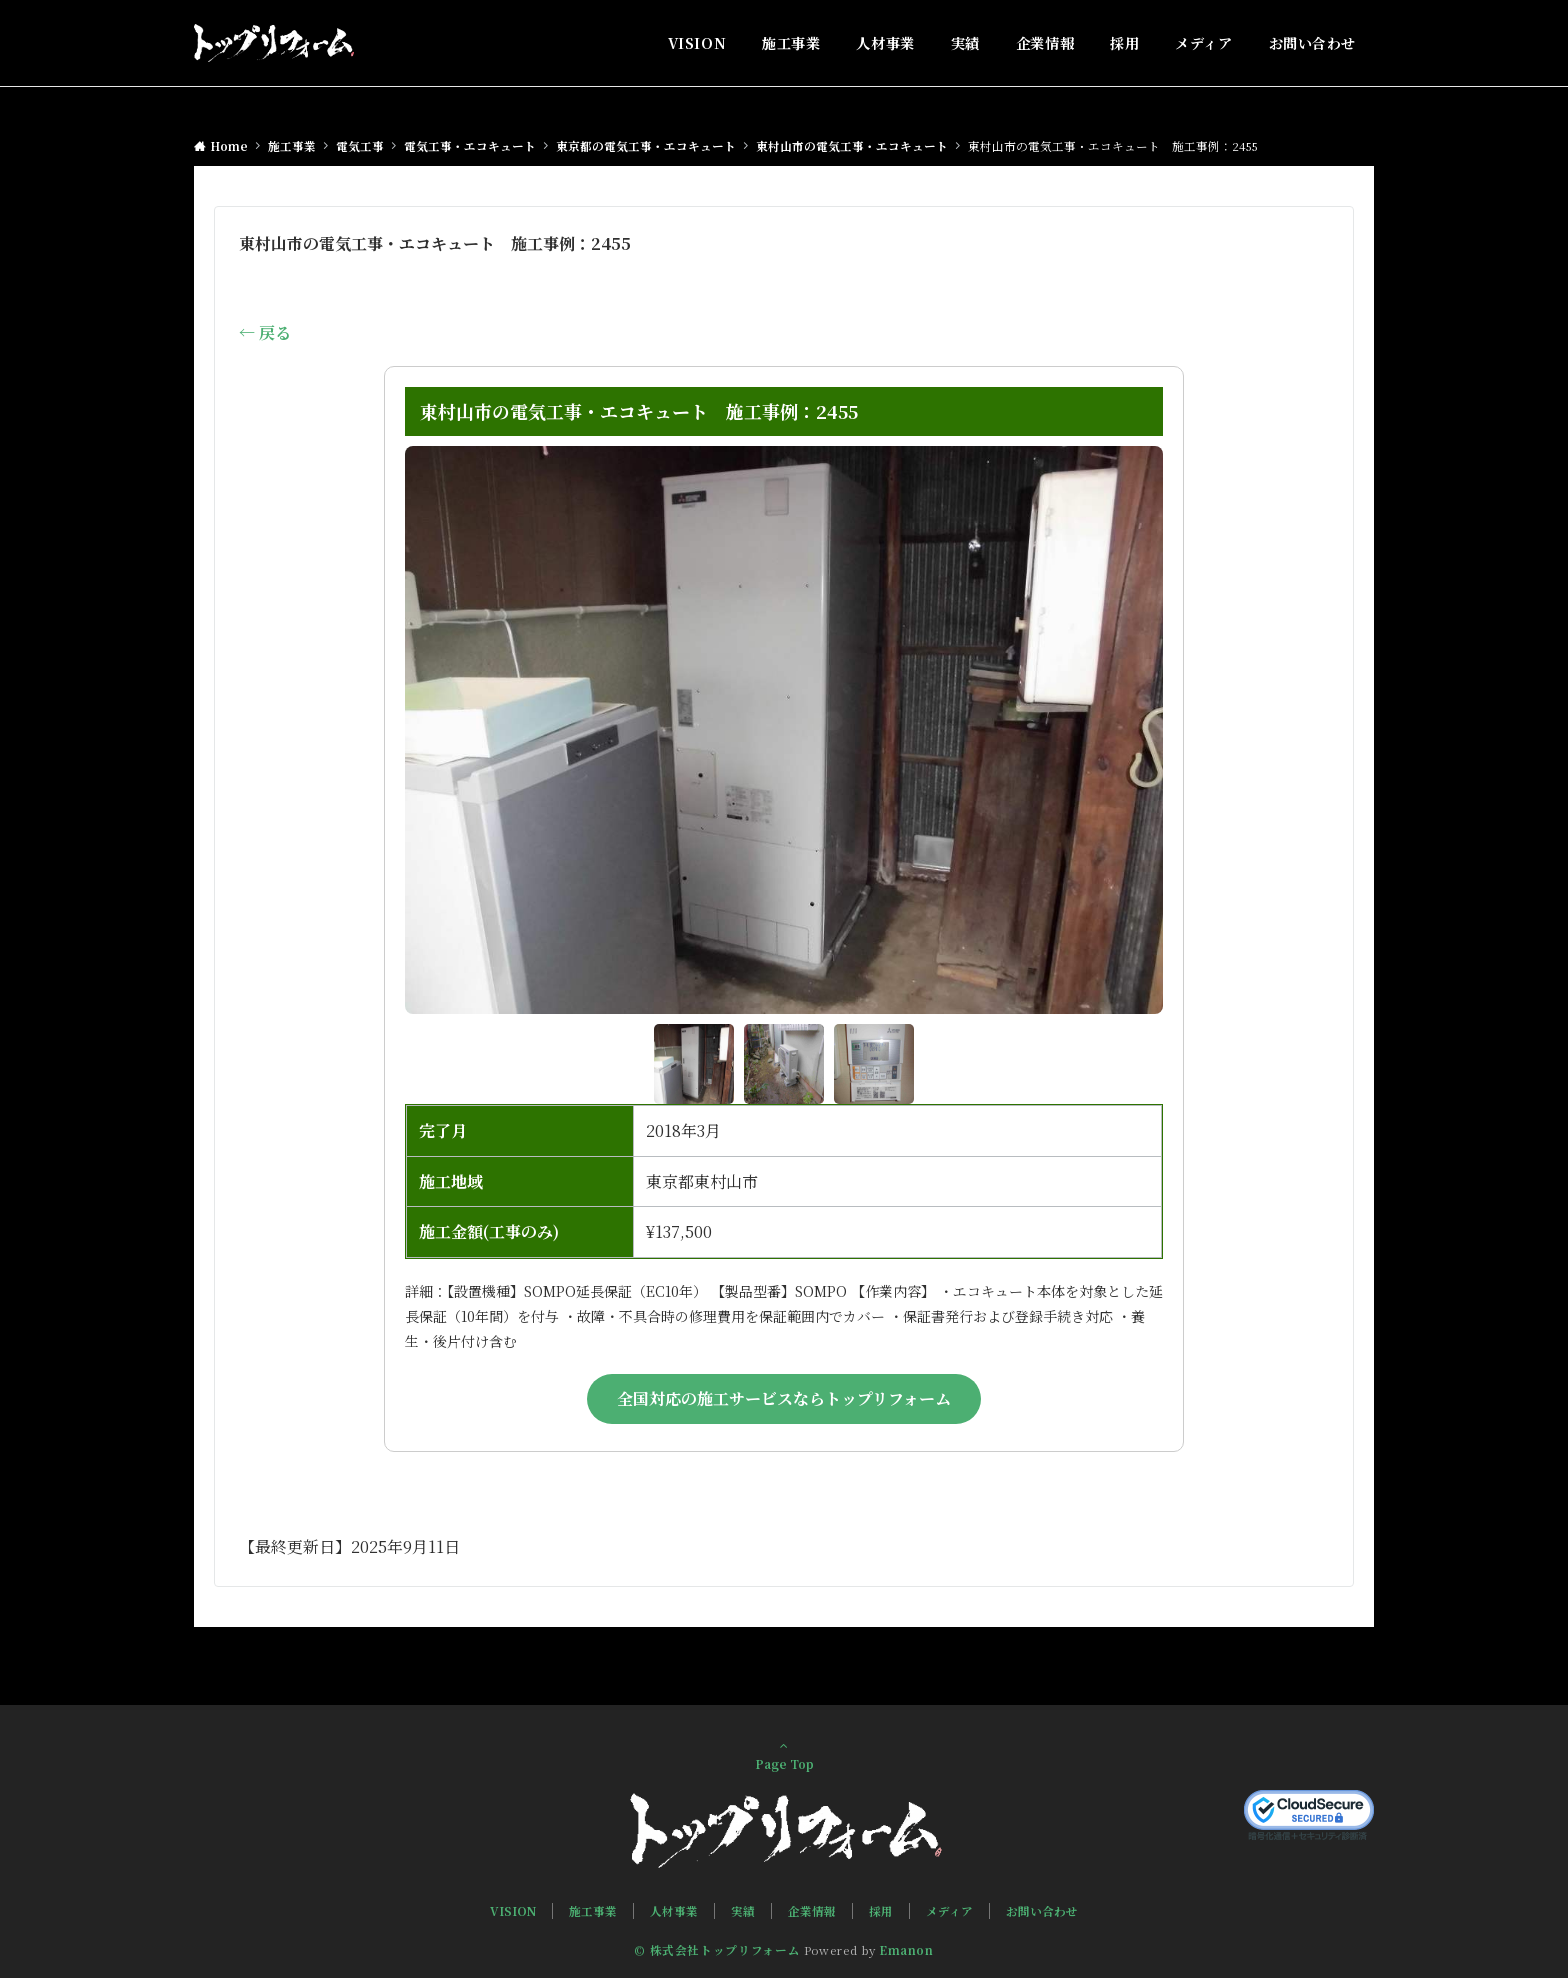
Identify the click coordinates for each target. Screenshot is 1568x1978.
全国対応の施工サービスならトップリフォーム (784, 1398)
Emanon (906, 1950)
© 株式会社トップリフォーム (717, 1950)
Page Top (784, 1755)
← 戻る (265, 332)
